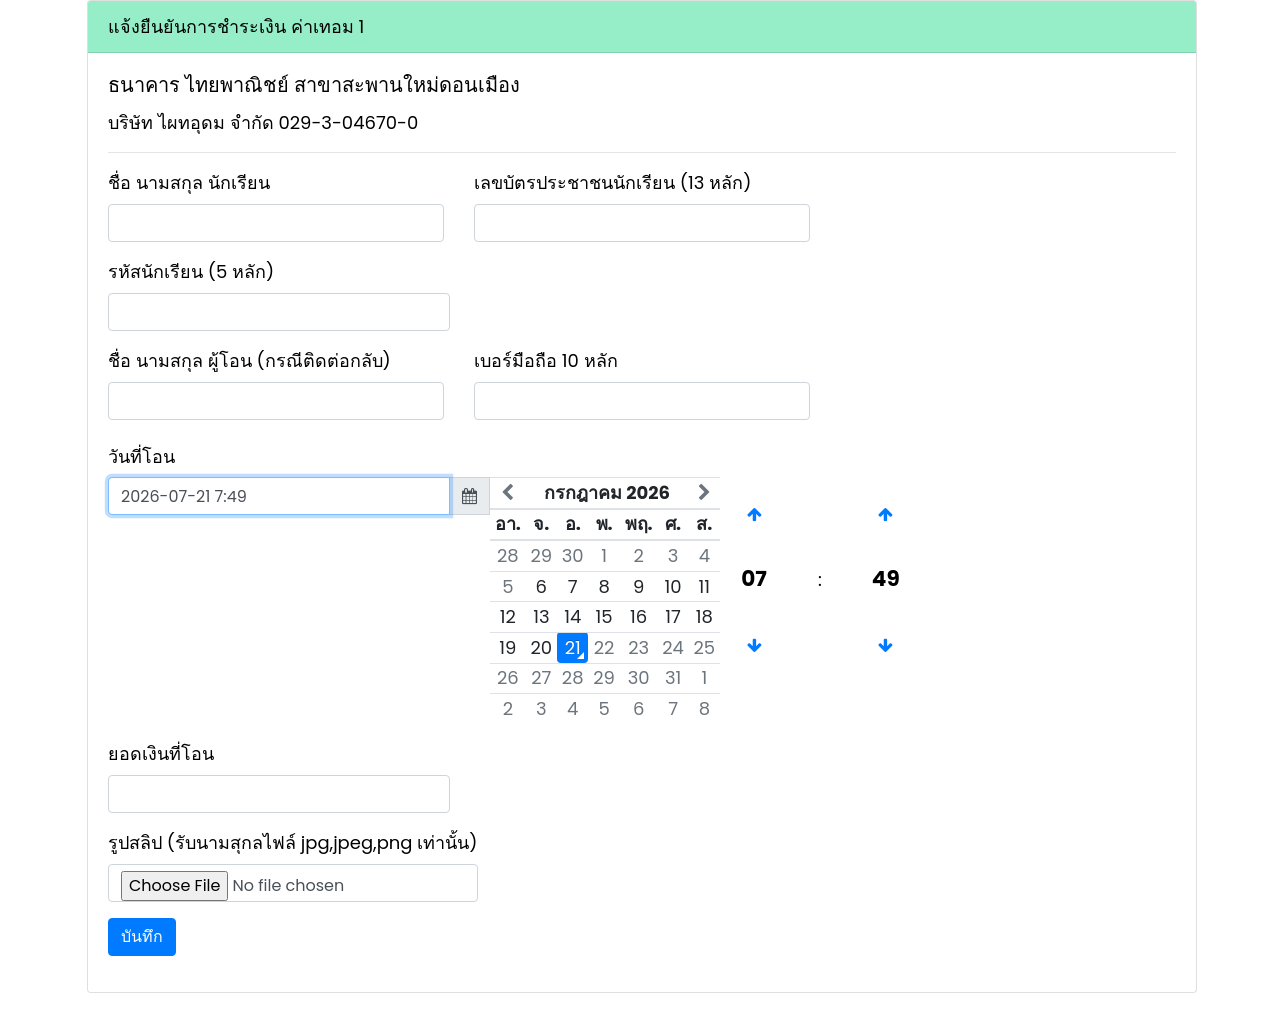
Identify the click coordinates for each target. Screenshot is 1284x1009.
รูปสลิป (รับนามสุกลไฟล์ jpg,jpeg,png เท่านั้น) (293, 842)
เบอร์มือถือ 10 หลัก (546, 360)
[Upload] (293, 883)
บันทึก (142, 936)
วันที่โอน (141, 456)
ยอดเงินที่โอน (161, 753)
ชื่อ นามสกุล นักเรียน (189, 182)
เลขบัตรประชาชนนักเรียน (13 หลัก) (612, 182)
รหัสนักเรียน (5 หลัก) (191, 271)
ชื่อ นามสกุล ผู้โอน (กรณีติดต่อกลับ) (249, 360)
